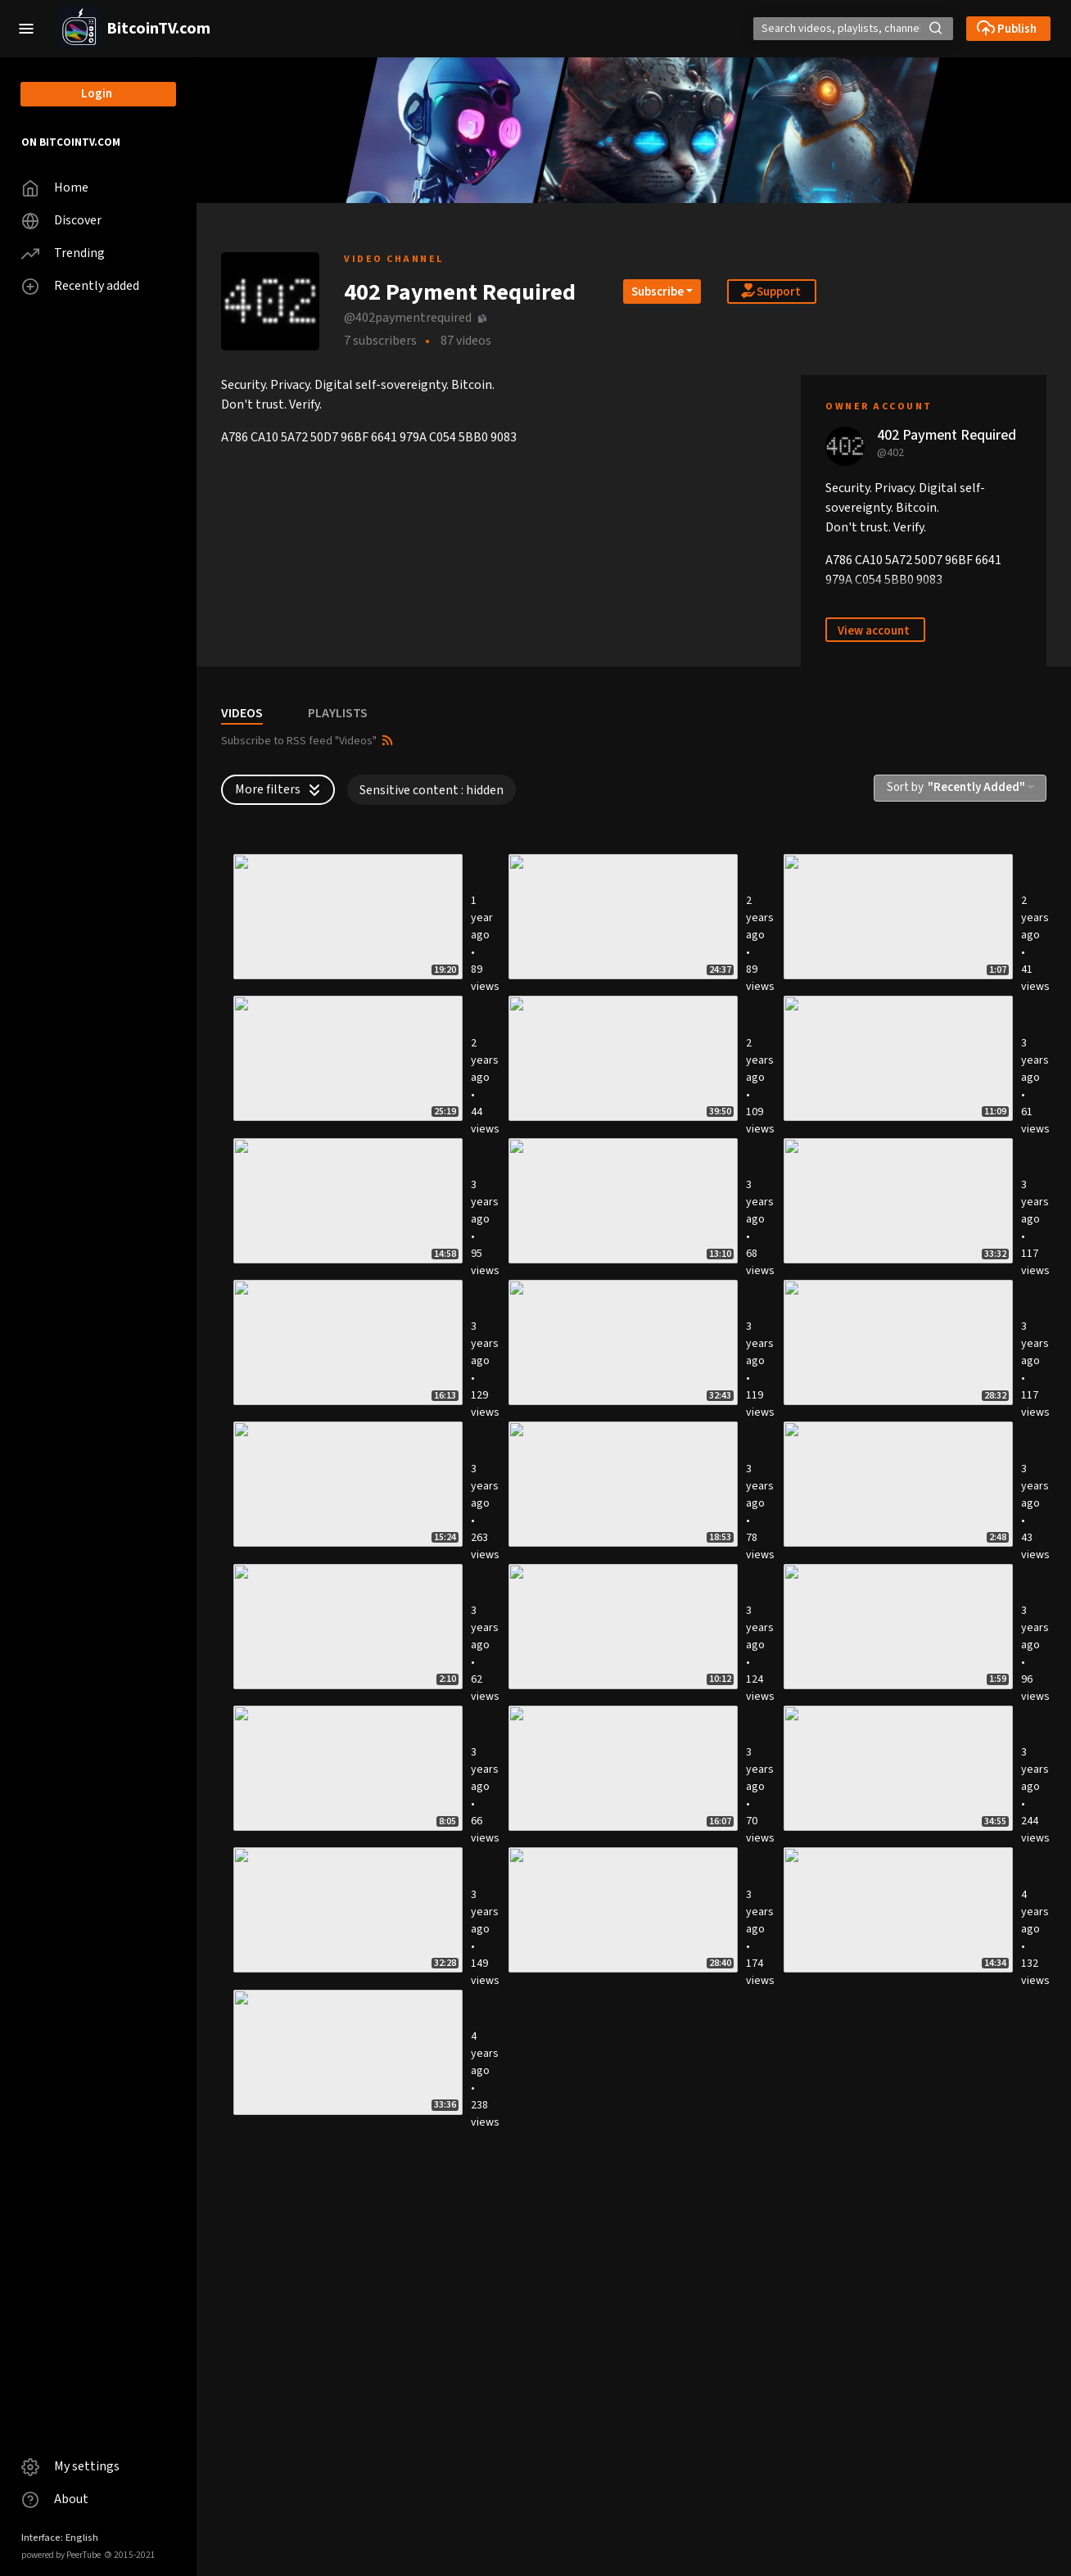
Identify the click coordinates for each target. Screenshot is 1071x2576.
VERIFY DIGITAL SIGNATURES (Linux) (885, 1942)
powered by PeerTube (61, 2555)
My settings (70, 2466)
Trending (63, 253)
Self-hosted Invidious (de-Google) (598, 1942)
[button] (26, 28)
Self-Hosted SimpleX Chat (574, 998)
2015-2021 (130, 2555)
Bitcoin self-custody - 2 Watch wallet (870, 1752)
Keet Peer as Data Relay (286, 1182)
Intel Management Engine (859, 1364)
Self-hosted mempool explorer (304, 1745)
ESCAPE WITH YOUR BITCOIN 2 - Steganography (590, 2146)
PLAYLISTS (338, 713)
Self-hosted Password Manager (307, 2337)
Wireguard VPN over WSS (571, 1364)
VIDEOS (242, 713)
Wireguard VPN (262, 2520)
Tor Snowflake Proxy (845, 1182)
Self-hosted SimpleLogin (571, 2337)
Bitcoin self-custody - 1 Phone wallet (304, 1949)
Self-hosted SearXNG (278, 2140)
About (54, 2499)
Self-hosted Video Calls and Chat (878, 2337)
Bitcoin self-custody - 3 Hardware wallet (596, 1752)
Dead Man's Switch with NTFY (303, 998)
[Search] (800, 28)
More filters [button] (279, 789)
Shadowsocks (259, 1364)
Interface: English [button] (59, 2537)
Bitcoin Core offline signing (863, 1548)
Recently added (80, 286)
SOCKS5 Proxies (547, 1182)
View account (874, 630)
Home (54, 188)
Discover (61, 220)
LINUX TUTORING (835, 998)
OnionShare (254, 1548)
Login (96, 93)
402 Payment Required (946, 435)
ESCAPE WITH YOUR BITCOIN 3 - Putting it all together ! (590, 1554)
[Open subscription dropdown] (662, 291)
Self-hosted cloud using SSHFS (871, 2140)
